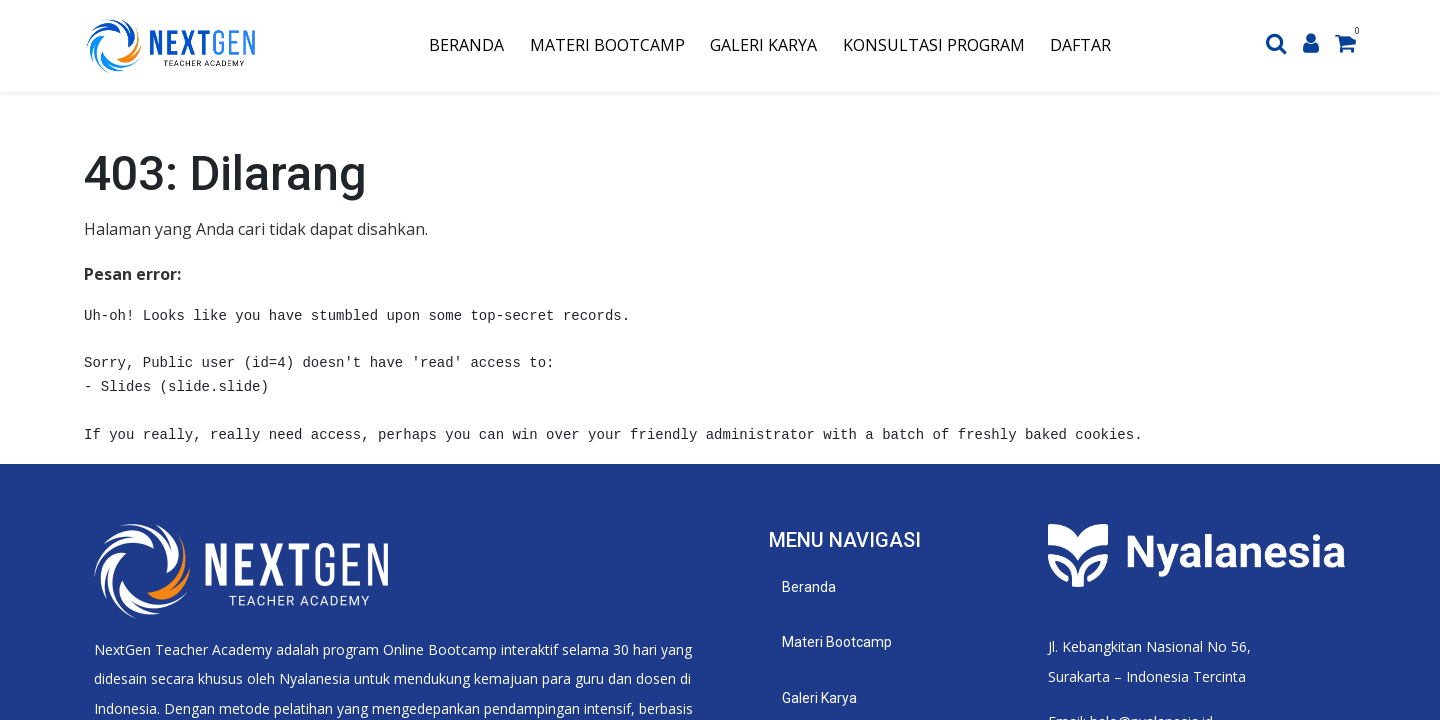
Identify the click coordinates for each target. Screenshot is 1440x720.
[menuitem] (466, 45)
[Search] (1276, 45)
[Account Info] (1311, 45)
